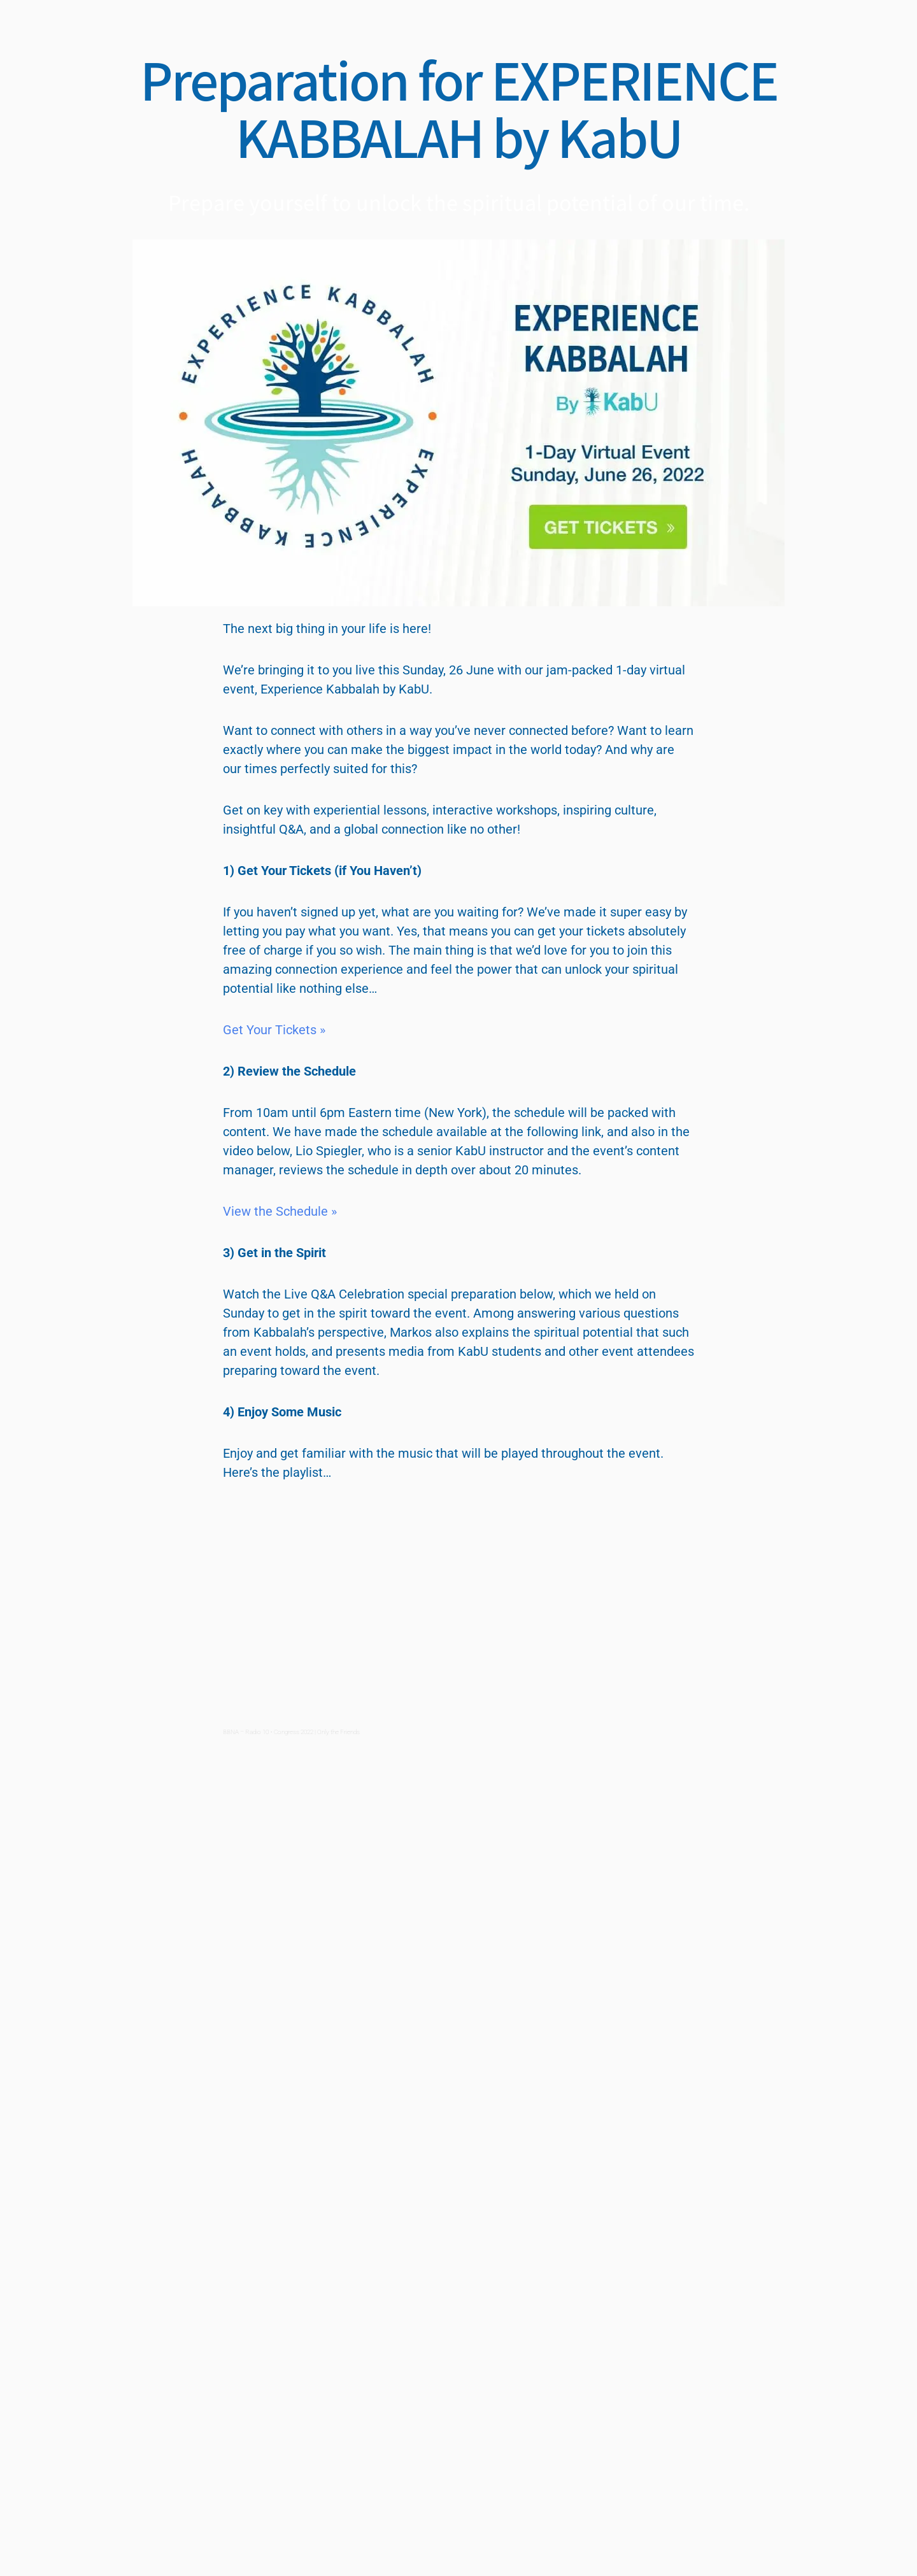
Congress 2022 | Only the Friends (317, 1731)
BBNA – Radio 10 (246, 1731)
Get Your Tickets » (274, 1029)
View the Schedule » (280, 1211)
